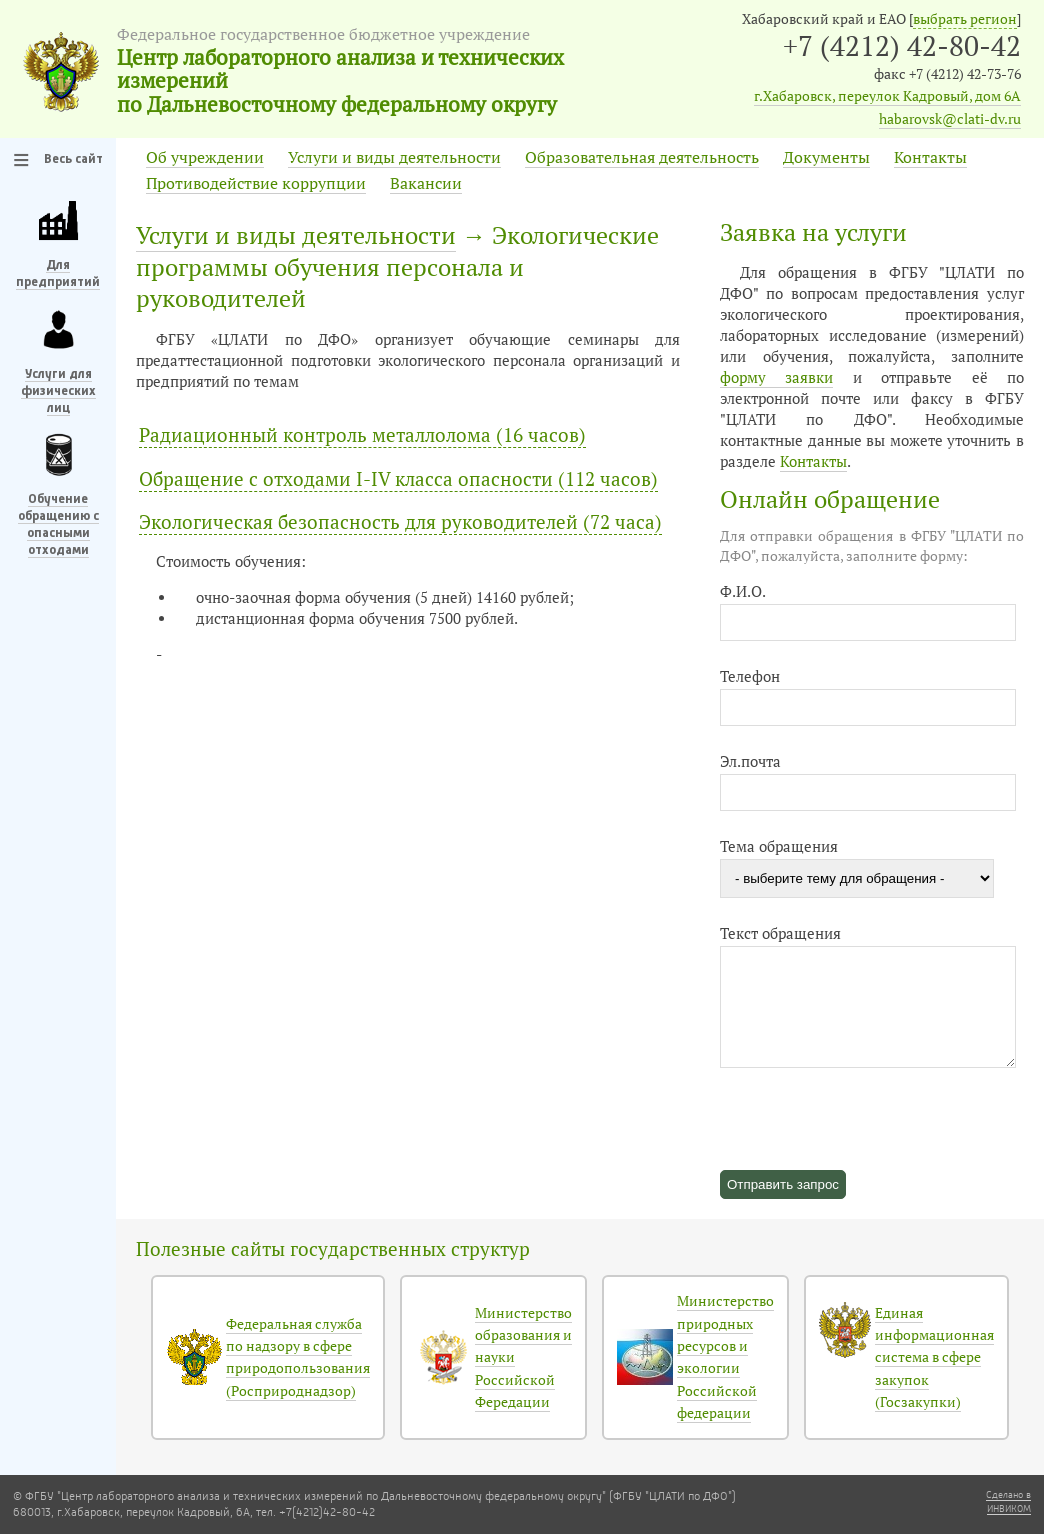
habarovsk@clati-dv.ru (950, 119)
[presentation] (872, 1107)
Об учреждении (205, 157)
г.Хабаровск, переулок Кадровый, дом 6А (887, 96)
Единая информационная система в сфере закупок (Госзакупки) (934, 1358)
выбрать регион (965, 19)
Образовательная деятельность (642, 157)
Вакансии (426, 183)
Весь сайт (73, 159)
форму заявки (776, 377)
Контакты (930, 157)
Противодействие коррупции (256, 183)
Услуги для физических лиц (58, 391)
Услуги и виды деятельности (394, 157)
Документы (826, 157)
